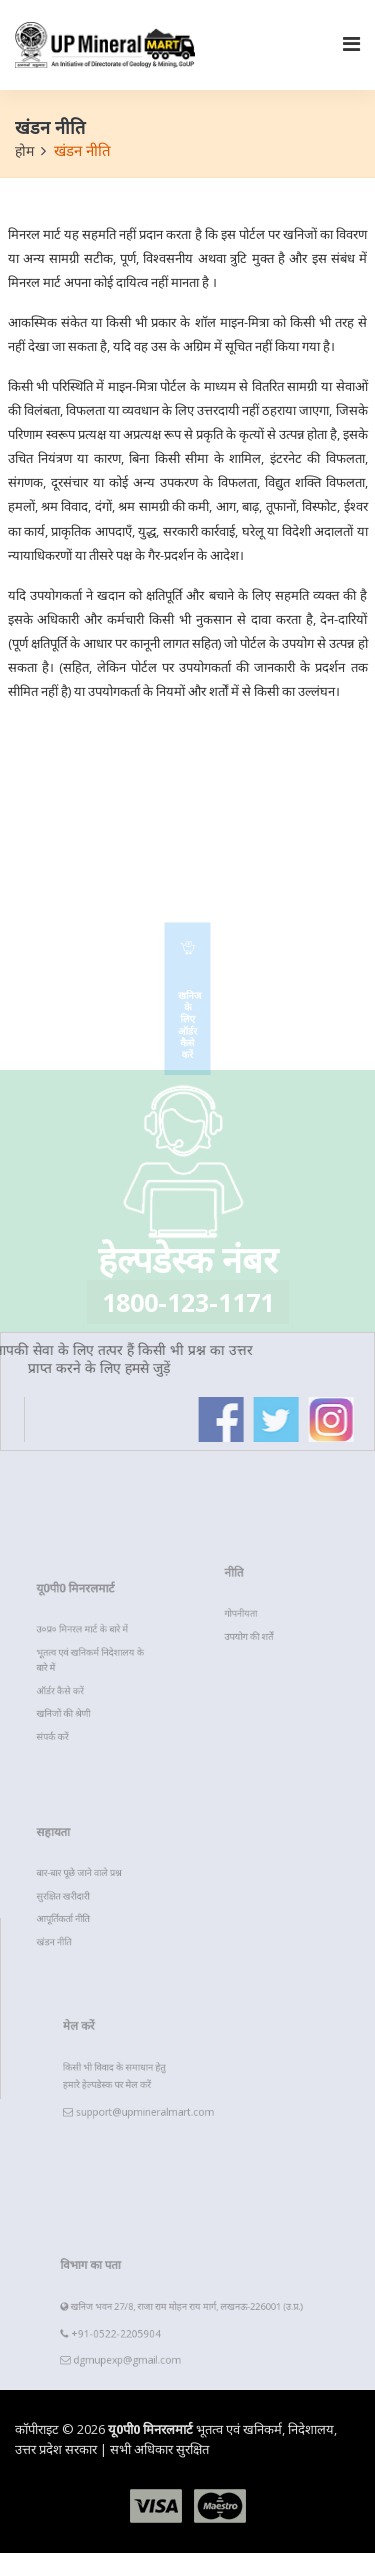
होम (24, 150)
